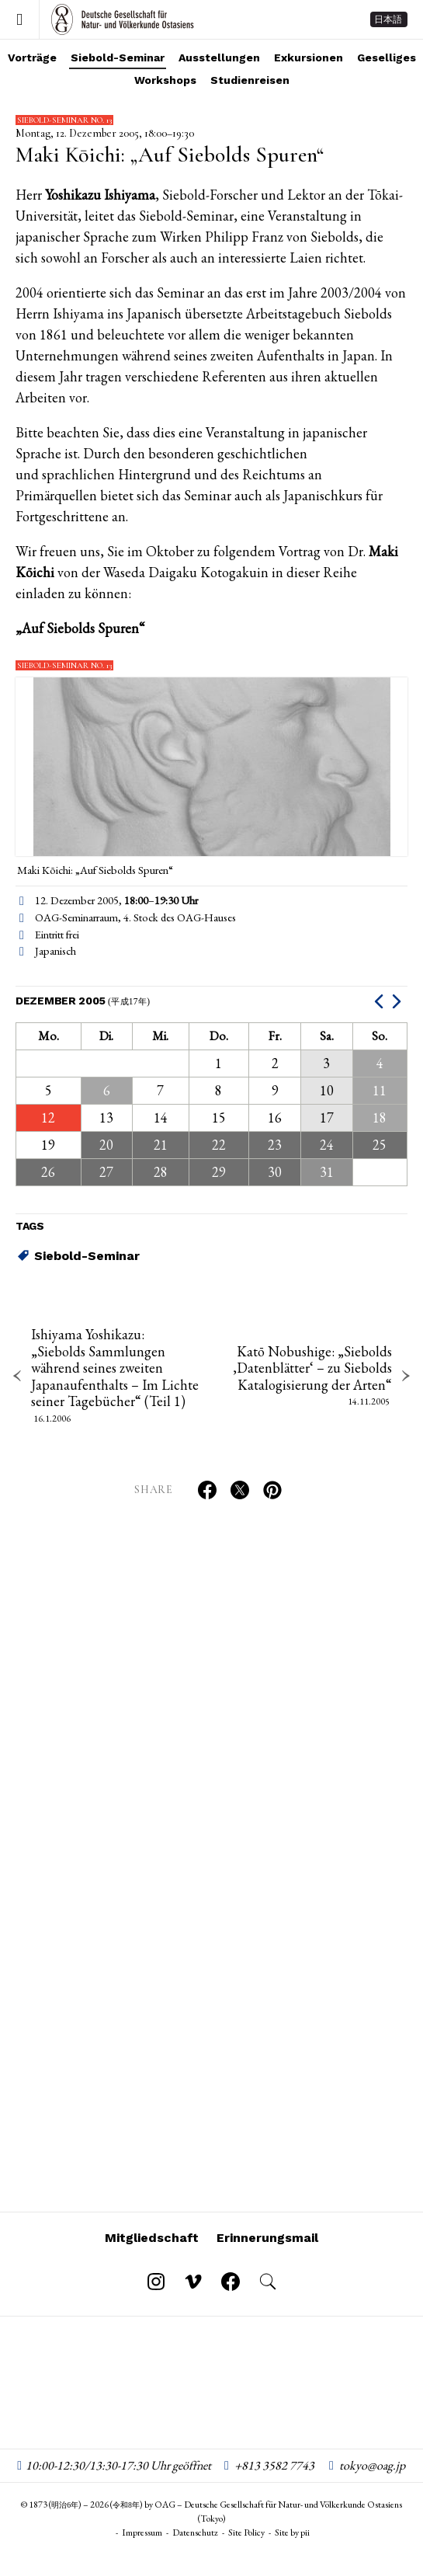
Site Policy (246, 2532)
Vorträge (32, 57)
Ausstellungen (219, 57)
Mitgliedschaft (152, 2237)
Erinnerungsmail (267, 2237)
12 (48, 1117)
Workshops (165, 80)
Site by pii (292, 2532)
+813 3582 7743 (274, 2465)
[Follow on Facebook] (230, 2281)
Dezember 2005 (83, 1000)
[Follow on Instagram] (156, 2281)
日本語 (388, 19)
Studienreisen (250, 80)
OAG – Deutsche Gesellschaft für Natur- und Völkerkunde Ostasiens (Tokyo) (122, 19)
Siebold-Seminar (118, 57)
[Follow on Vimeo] (193, 2281)
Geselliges (386, 57)
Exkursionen (308, 57)
